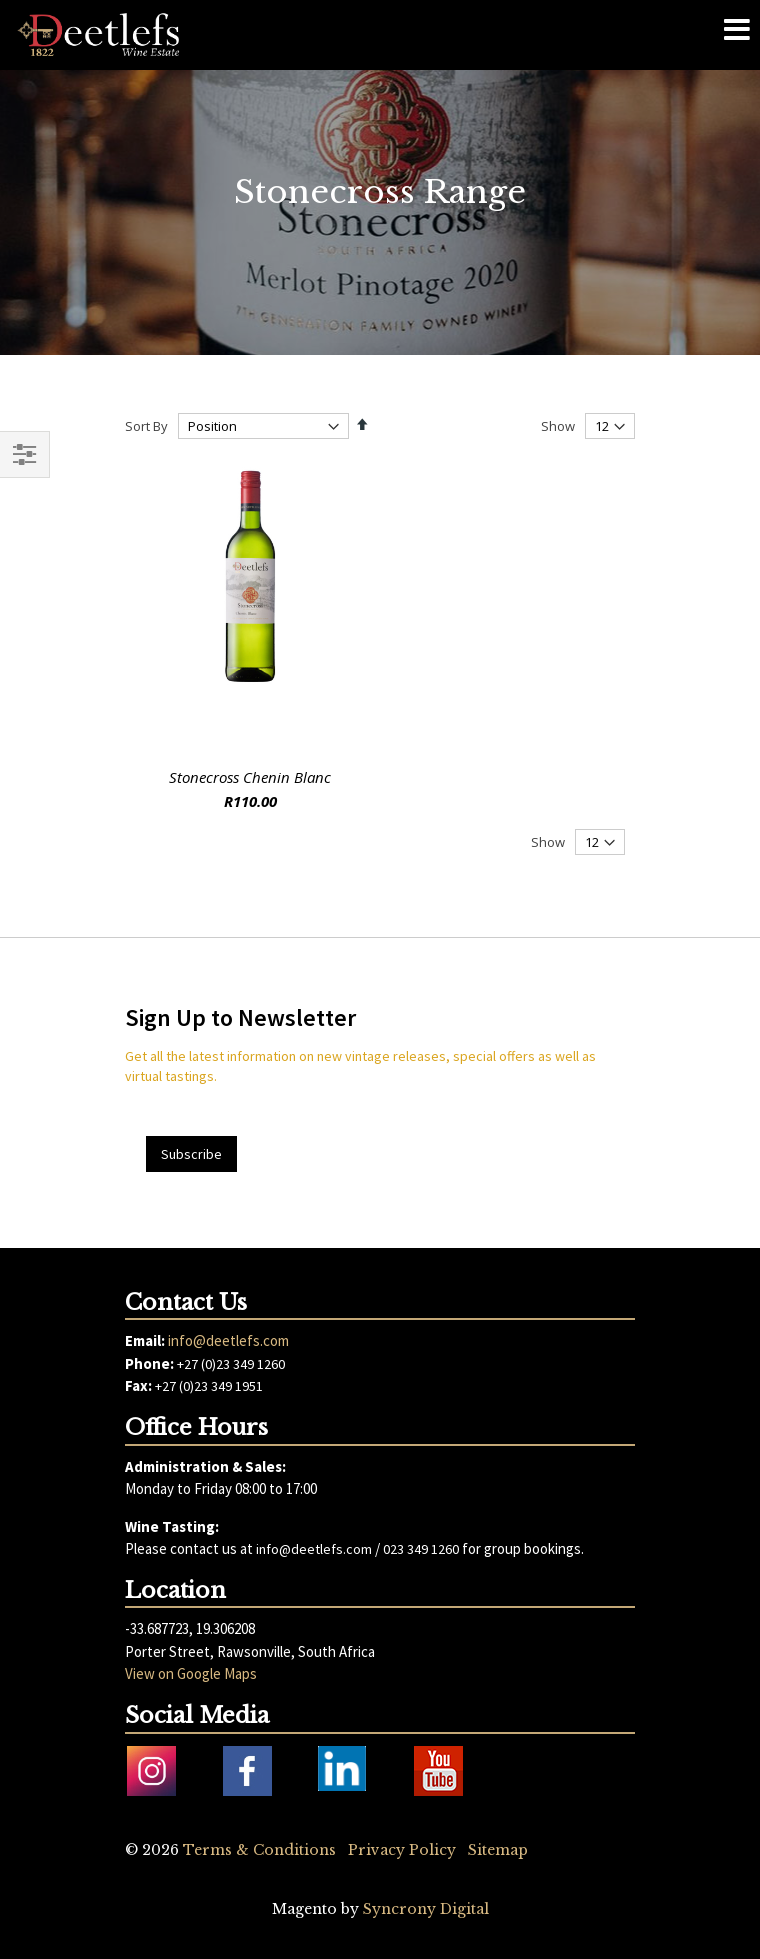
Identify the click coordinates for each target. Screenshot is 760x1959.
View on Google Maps (191, 1673)
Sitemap (498, 1850)
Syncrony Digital (426, 1909)
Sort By (146, 426)
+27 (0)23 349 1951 (209, 1386)
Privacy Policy (402, 1850)
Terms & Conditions (259, 1850)
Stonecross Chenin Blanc (250, 777)
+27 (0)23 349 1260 (231, 1364)
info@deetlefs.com (228, 1340)
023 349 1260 (421, 1549)
